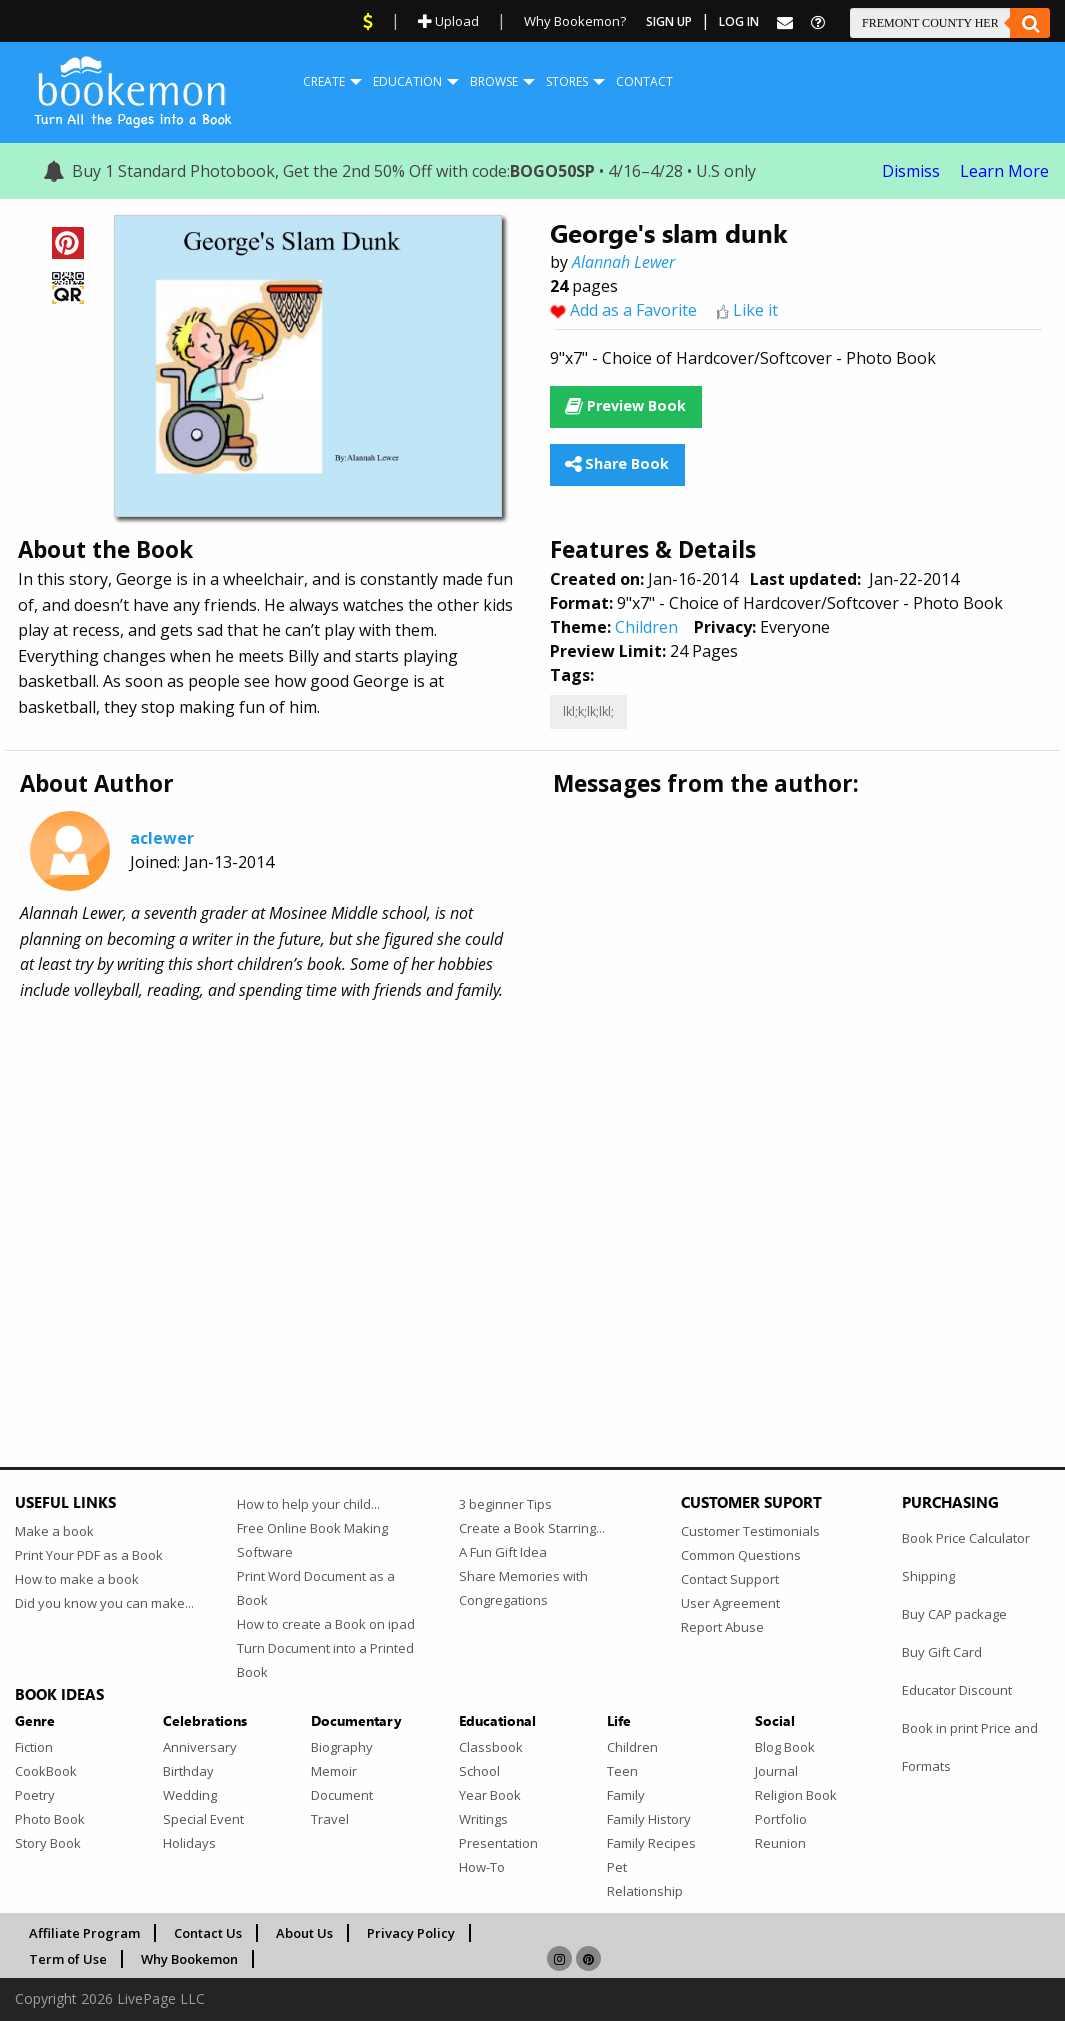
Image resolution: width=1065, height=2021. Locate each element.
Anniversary (200, 1747)
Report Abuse (722, 1627)
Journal (776, 1771)
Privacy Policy (411, 1933)
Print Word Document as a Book (316, 1588)
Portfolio (781, 1819)
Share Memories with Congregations (523, 1588)
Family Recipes (651, 1843)
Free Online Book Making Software (312, 1540)
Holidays (189, 1843)
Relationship (645, 1891)
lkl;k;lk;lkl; (588, 711)
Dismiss (911, 171)
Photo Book (50, 1819)
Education (407, 81)
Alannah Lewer (623, 262)
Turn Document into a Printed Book (325, 1660)
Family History (649, 1819)
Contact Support (730, 1579)
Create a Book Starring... (532, 1528)
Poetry (35, 1795)
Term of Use (68, 1959)
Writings (483, 1819)
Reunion (780, 1843)
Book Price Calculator (966, 1538)
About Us (304, 1933)
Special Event (203, 1819)
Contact (644, 81)
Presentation (498, 1843)
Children (646, 627)
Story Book (48, 1843)
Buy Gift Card (942, 1652)
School (479, 1771)
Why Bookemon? (575, 21)
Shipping (928, 1576)
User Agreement (730, 1603)
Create (324, 81)
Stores (567, 81)
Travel (330, 1819)
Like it (755, 310)
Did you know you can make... (104, 1603)
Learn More (1004, 171)
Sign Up (669, 21)
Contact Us (208, 1933)
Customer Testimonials (750, 1531)
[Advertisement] (532, 1175)
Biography (342, 1747)
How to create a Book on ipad (326, 1624)
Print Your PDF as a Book (89, 1555)
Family (626, 1795)
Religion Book (796, 1795)
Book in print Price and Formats (970, 1747)
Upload (448, 21)
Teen (622, 1771)
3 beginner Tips (505, 1504)
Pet (617, 1867)
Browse (494, 81)
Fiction (34, 1747)
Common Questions (741, 1555)
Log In (739, 21)
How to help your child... (308, 1504)
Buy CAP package (954, 1614)
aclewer (162, 838)
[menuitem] (324, 82)
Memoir (334, 1771)
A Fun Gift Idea (503, 1552)
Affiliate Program (84, 1933)
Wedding (190, 1795)
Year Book (490, 1795)
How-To (482, 1867)
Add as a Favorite (633, 310)
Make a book (54, 1531)
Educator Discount (957, 1690)
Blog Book (785, 1747)
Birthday (188, 1771)
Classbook (491, 1747)
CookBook (46, 1771)
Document (342, 1795)
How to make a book (77, 1579)
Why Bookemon (189, 1959)
